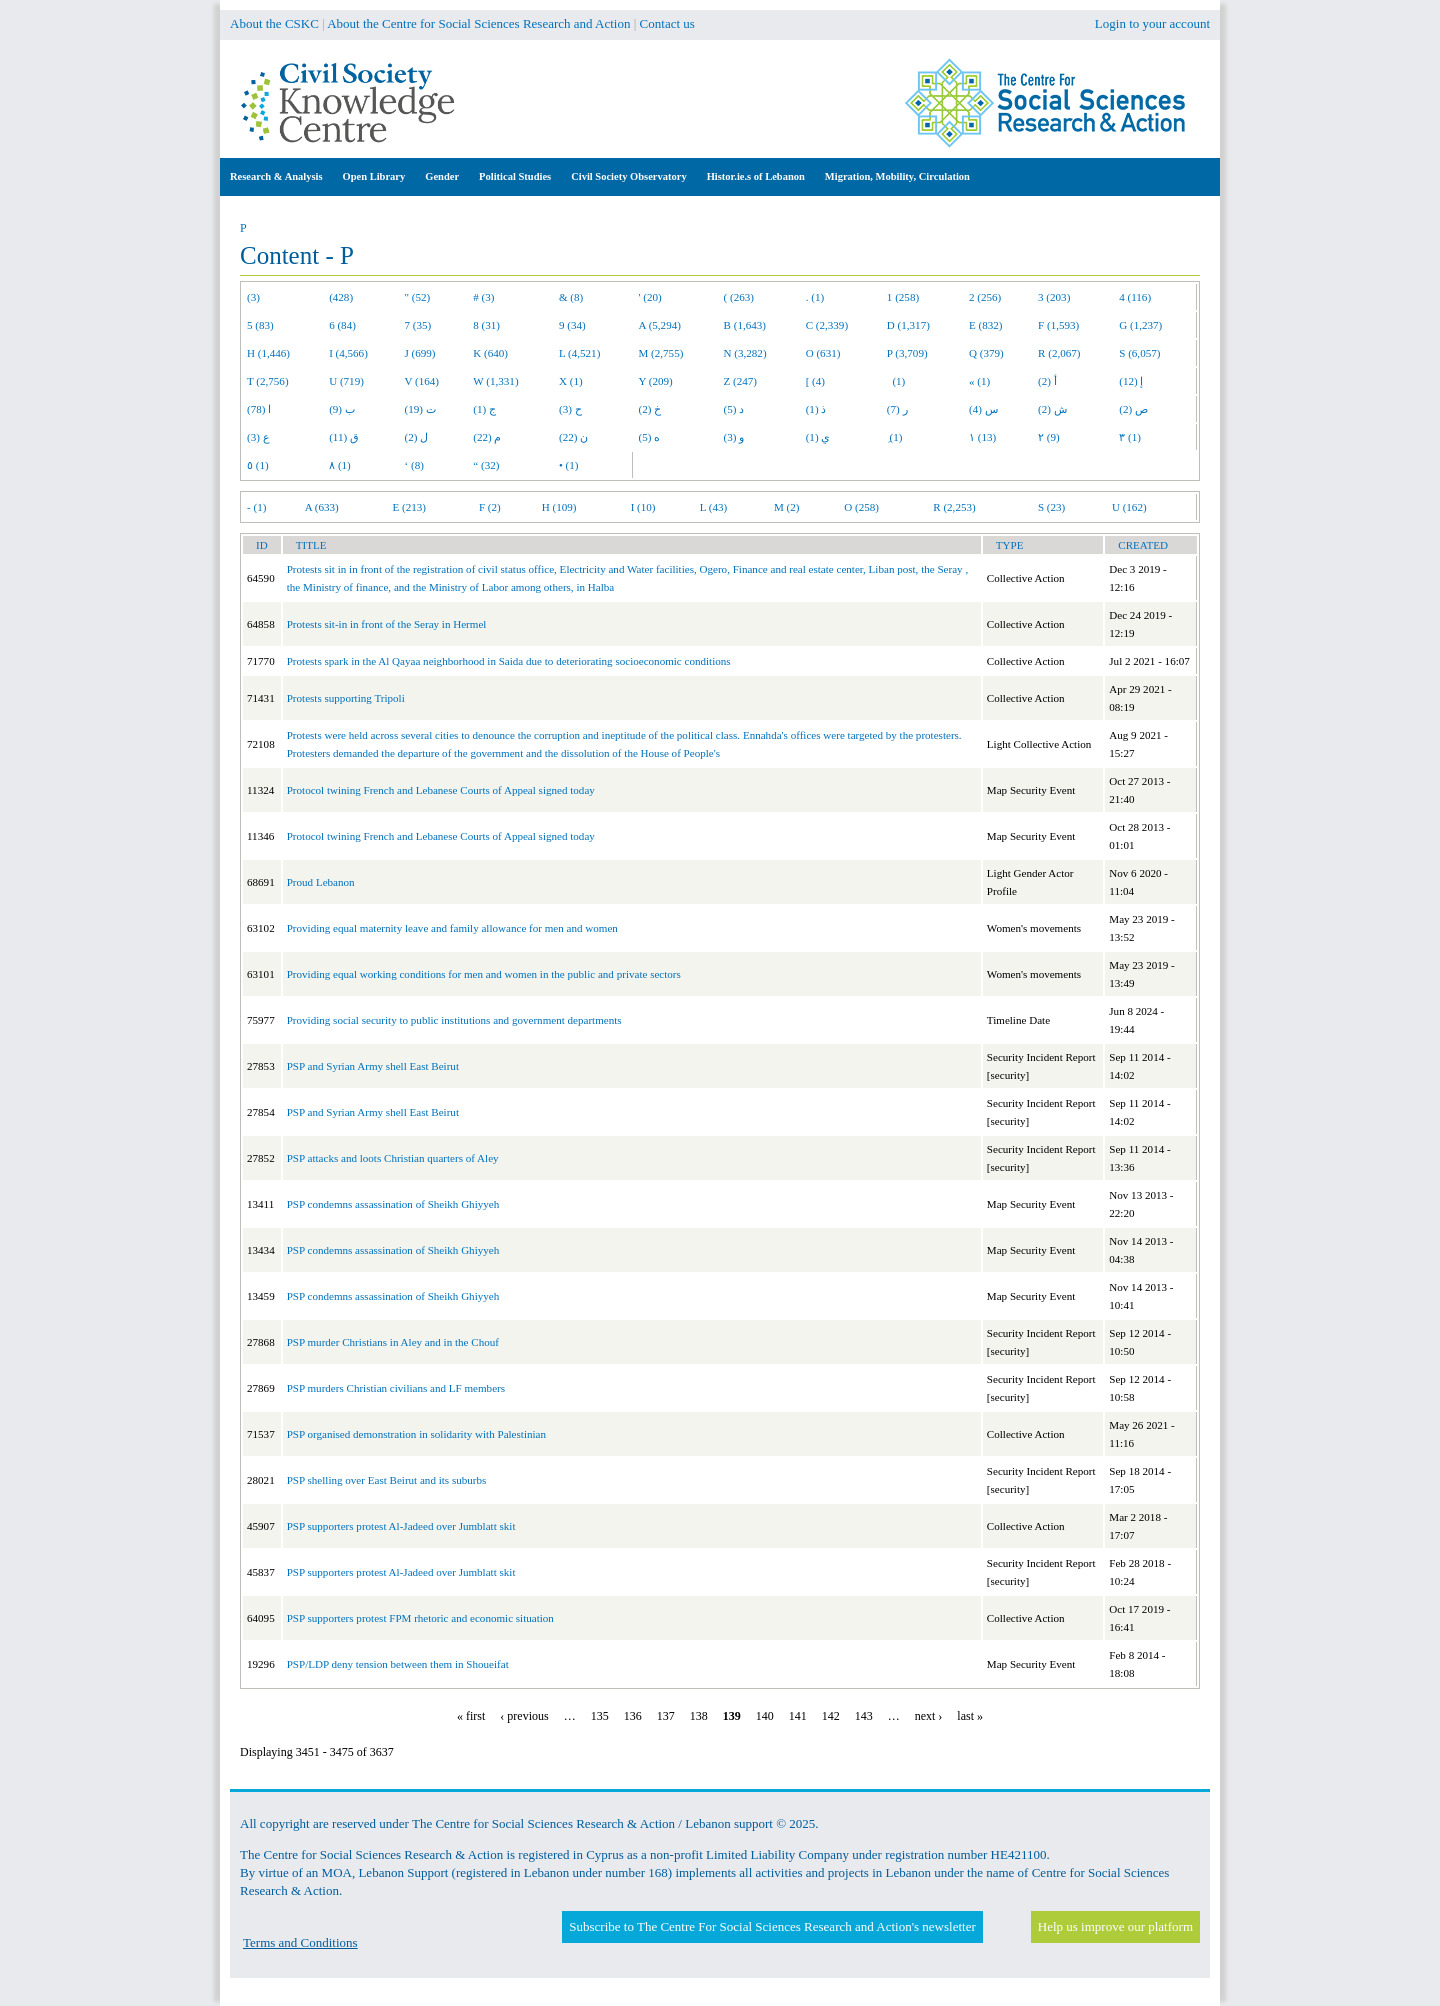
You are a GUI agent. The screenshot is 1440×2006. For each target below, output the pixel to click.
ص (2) (1133, 409)
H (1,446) (268, 353)
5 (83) (260, 325)
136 (633, 1716)
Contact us (667, 23)
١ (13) (982, 437)
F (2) (490, 507)
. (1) (815, 297)
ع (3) (258, 437)
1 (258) (903, 297)
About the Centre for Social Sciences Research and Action (478, 23)
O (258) (861, 507)
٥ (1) (258, 465)
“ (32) (486, 465)
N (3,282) (745, 353)
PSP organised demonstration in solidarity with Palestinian (416, 1434)
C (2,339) (827, 325)
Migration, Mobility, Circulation (897, 176)
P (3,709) (907, 353)
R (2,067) (1059, 353)
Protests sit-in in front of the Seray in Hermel (387, 624)
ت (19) (420, 409)
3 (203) (1054, 297)
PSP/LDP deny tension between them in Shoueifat (398, 1664)
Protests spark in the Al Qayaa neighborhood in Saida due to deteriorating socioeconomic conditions (509, 661)
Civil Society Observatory (628, 176)
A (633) (322, 507)
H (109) (559, 507)
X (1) (571, 381)
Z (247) (741, 381)
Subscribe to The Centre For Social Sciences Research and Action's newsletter (772, 1926)
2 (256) (985, 297)
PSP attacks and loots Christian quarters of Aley (393, 1158)
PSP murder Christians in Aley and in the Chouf (393, 1342)
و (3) (734, 437)
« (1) (979, 381)
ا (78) (259, 409)
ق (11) (344, 437)
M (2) (787, 507)
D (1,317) (908, 325)
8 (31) (486, 325)
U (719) (346, 381)
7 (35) (418, 325)
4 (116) (1135, 297)
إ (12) (1131, 381)
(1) (896, 381)
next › (929, 1716)
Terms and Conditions (300, 1942)
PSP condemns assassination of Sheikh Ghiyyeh (393, 1204)
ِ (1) (895, 437)
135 (600, 1716)
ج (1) (484, 409)
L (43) (714, 507)
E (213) (409, 507)
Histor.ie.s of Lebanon (756, 176)
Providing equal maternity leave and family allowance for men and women (452, 928)
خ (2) (650, 409)
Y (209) (656, 381)
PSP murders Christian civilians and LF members (396, 1388)
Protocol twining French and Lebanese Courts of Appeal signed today (441, 790)
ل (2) (417, 437)
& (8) (571, 297)
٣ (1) (1130, 437)
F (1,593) (1058, 325)
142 (831, 1716)
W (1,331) (495, 381)
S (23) (1051, 507)
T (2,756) (268, 381)
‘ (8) (414, 465)
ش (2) (1052, 409)
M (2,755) (661, 353)
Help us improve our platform (1115, 1926)
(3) (253, 297)
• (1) (569, 465)
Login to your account (1152, 23)
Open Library (374, 176)
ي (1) (818, 437)
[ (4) (815, 381)
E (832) (986, 325)
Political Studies (515, 176)
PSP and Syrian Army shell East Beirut (373, 1066)
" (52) (418, 297)
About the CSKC (274, 23)
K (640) (490, 353)
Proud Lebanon (321, 882)
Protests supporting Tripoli (346, 698)
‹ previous (524, 1716)
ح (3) (570, 409)
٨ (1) (340, 465)
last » (970, 1716)
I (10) (643, 507)
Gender (442, 176)
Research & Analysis (276, 176)
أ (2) (1047, 381)
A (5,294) (660, 325)
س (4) (983, 409)
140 (765, 1716)
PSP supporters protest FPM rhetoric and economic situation (420, 1618)
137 (666, 1716)
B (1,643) (745, 325)
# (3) (483, 297)
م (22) (487, 437)
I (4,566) (348, 353)
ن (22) (573, 437)
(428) (341, 297)
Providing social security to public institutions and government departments (454, 1020)
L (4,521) (579, 353)
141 (798, 1716)
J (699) (420, 353)
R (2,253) (954, 507)
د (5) (734, 409)
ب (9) (342, 409)
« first (471, 1716)
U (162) (1129, 507)
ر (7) (897, 409)
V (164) (422, 381)
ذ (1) (816, 409)
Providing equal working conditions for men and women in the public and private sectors (484, 974)
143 (864, 1716)
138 (699, 1716)
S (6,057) (1139, 353)
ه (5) (650, 437)
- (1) (256, 507)
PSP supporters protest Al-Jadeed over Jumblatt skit (401, 1526)
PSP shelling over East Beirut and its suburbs (387, 1480)
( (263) (739, 297)
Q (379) (986, 353)
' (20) (650, 297)
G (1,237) (1140, 325)
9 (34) (572, 325)
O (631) (823, 353)
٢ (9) (1049, 437)
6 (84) (342, 325)
